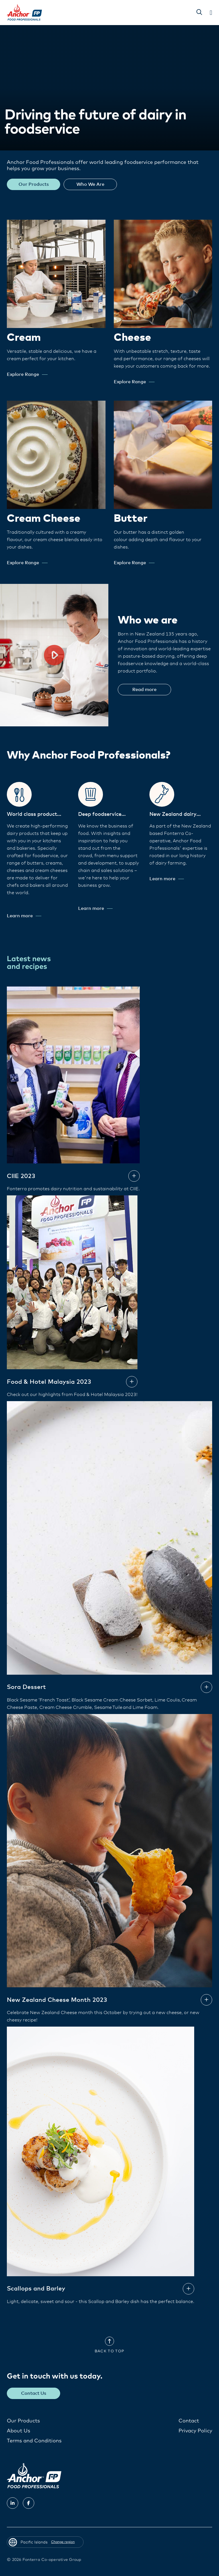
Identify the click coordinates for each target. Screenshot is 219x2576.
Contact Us (33, 2393)
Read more (144, 689)
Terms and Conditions (34, 2440)
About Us (18, 2431)
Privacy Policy (195, 2431)
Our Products (34, 184)
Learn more (24, 916)
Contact (189, 2421)
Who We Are (90, 184)
